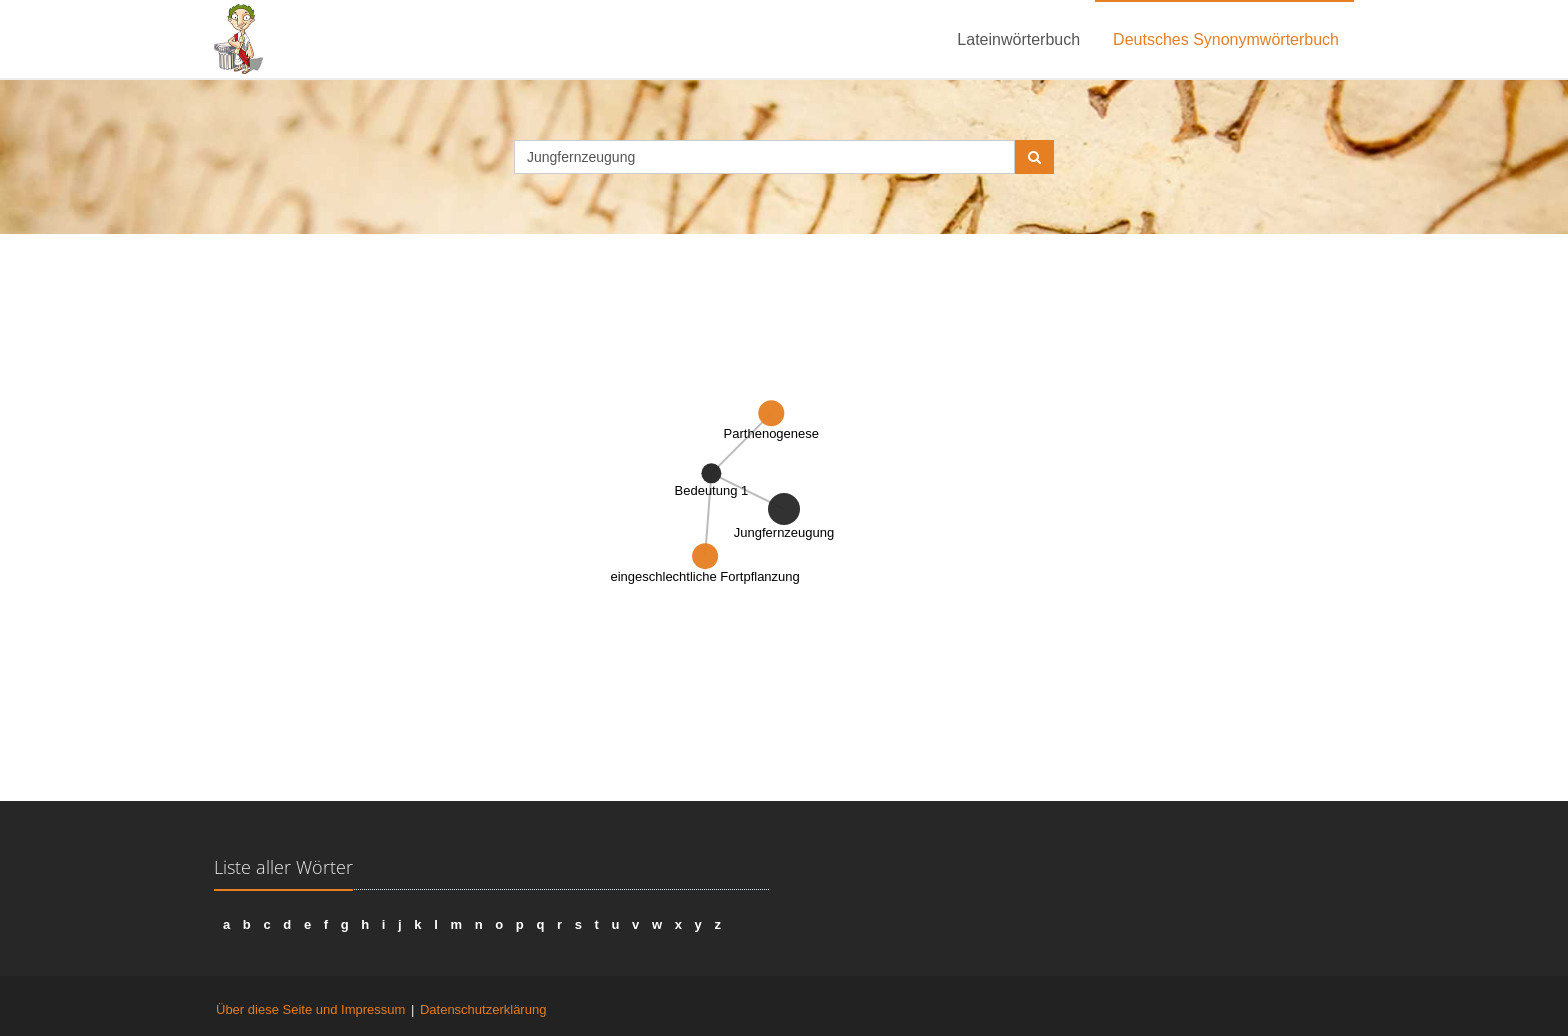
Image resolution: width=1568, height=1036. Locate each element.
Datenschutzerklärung (483, 1009)
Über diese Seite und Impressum (310, 1009)
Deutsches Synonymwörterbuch (1226, 39)
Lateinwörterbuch (1018, 39)
